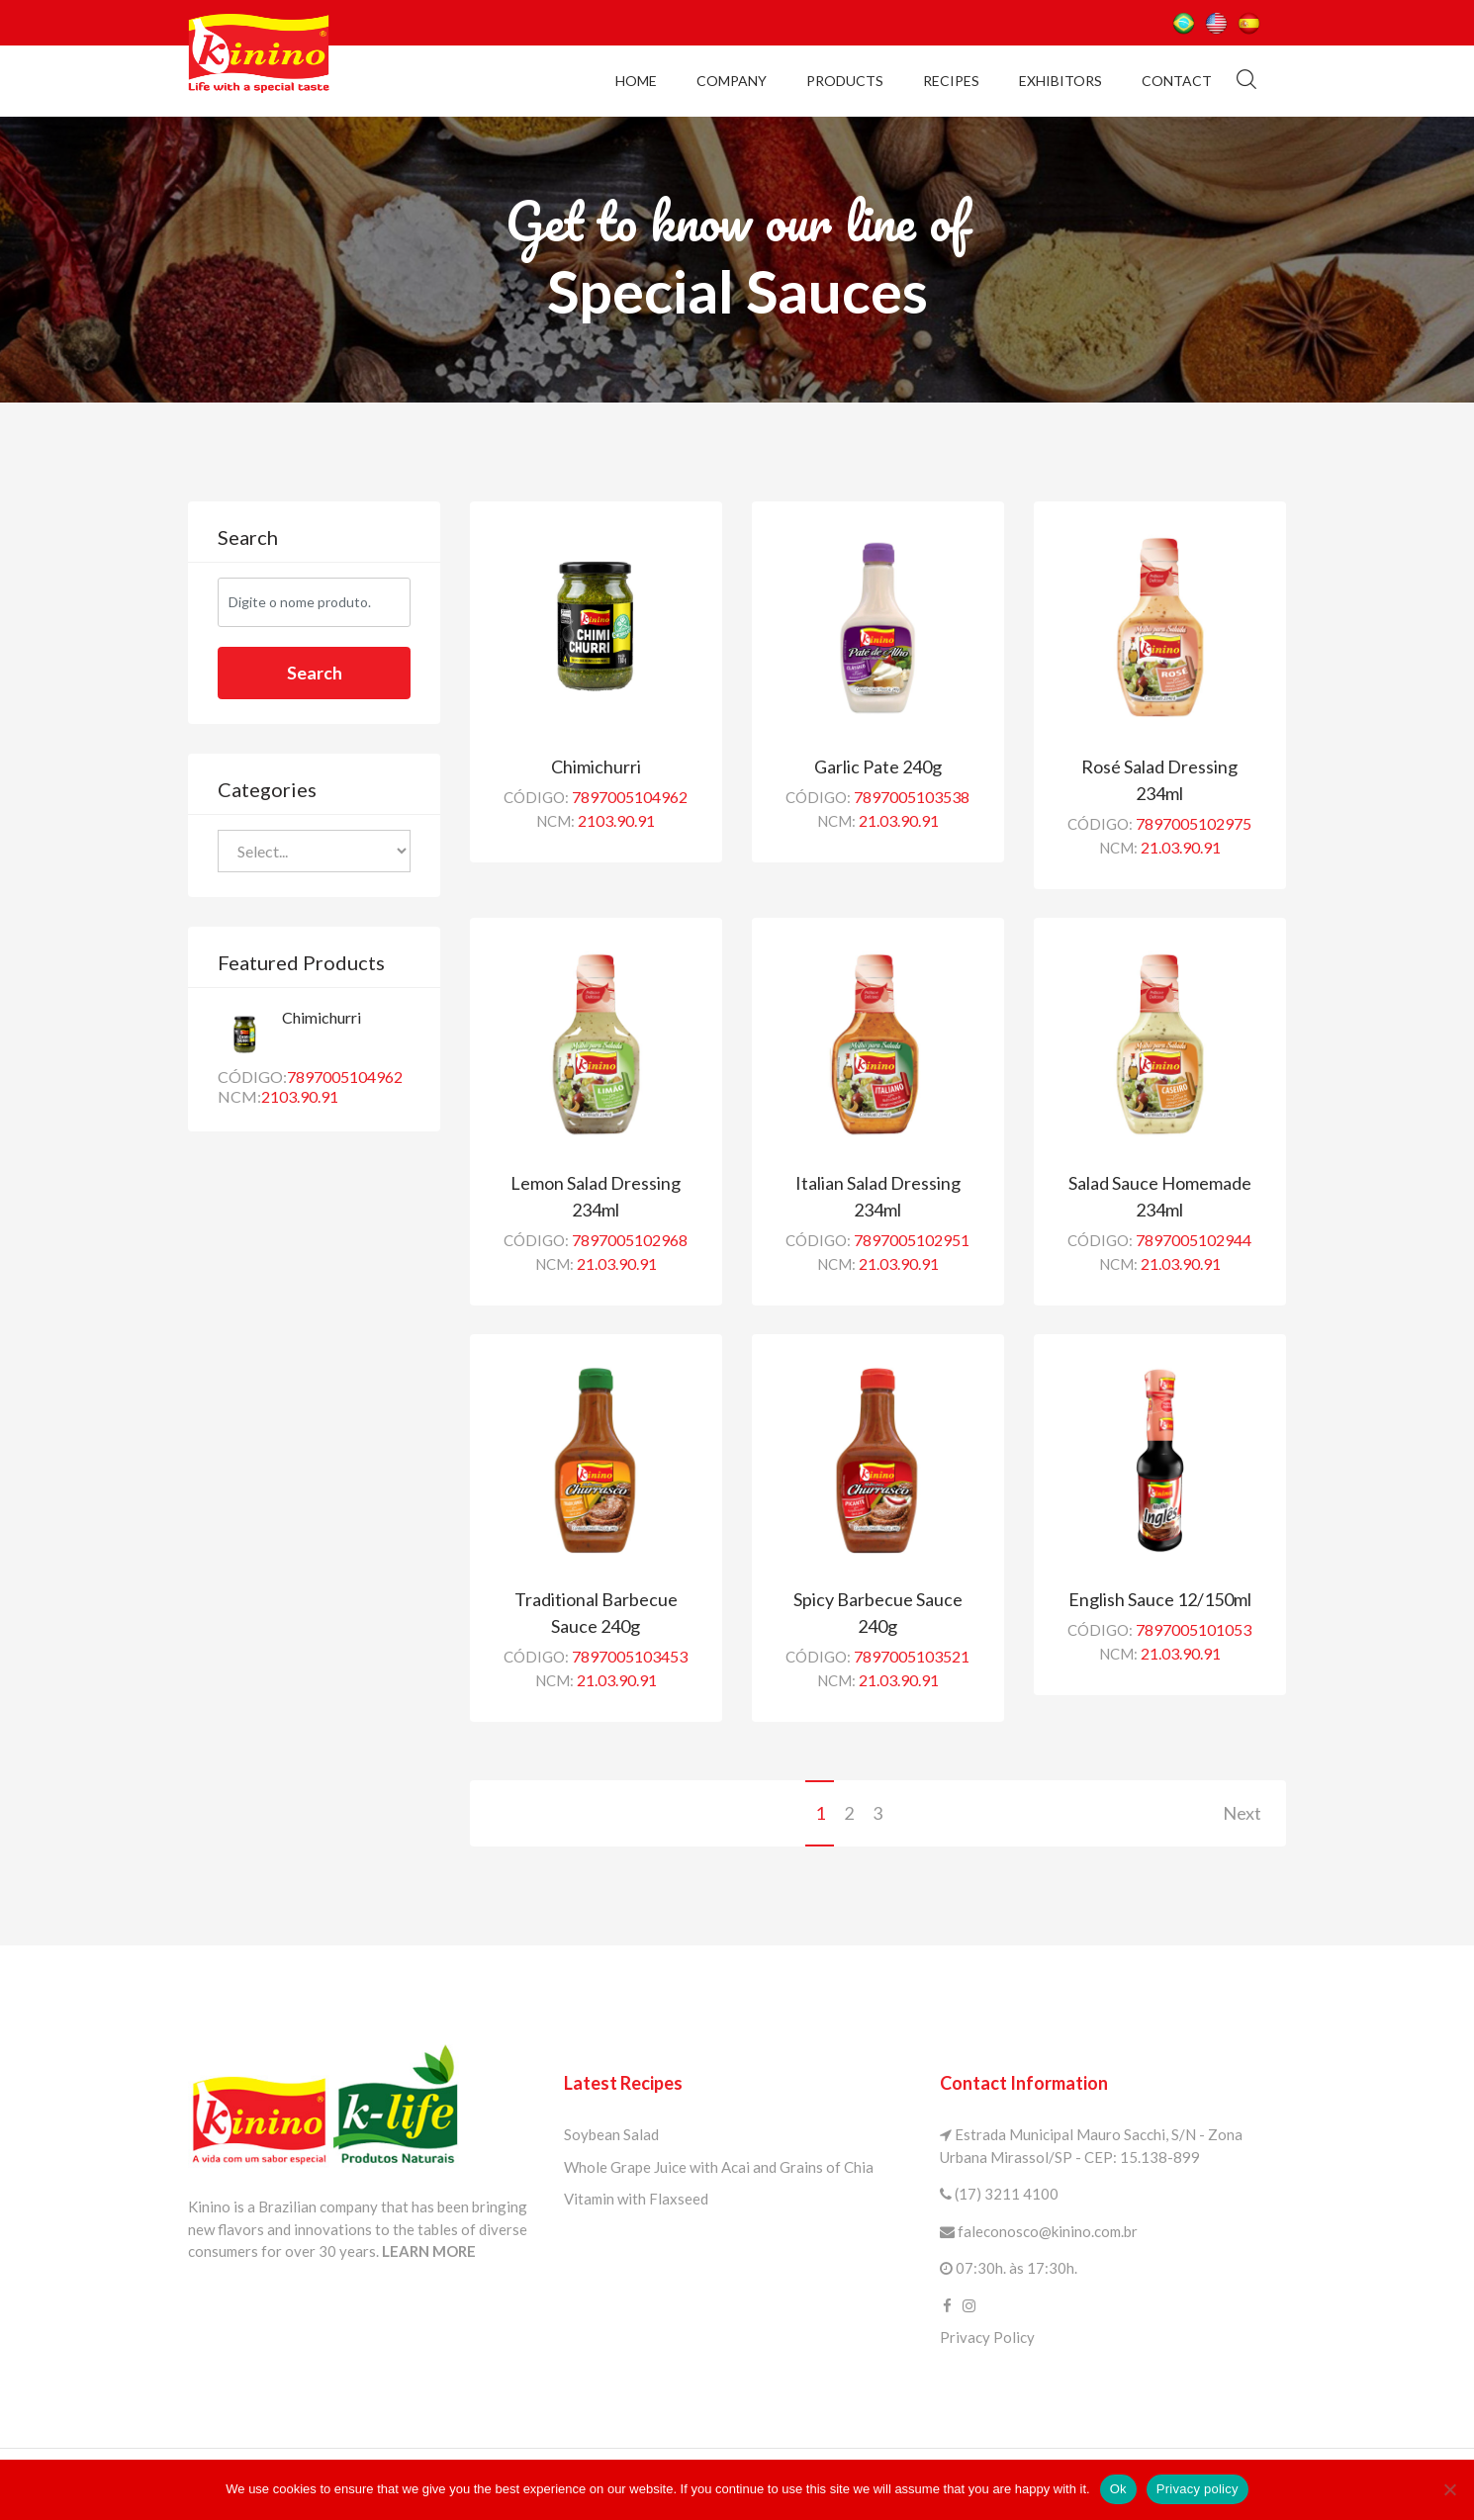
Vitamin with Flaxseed (636, 2198)
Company (731, 79)
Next (1242, 1813)
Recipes (951, 79)
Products (844, 79)
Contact (1177, 79)
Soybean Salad (611, 2134)
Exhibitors (1060, 79)
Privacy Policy (987, 2337)
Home (636, 79)
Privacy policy (1197, 2488)
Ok (1118, 2488)
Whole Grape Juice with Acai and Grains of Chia (719, 2167)
